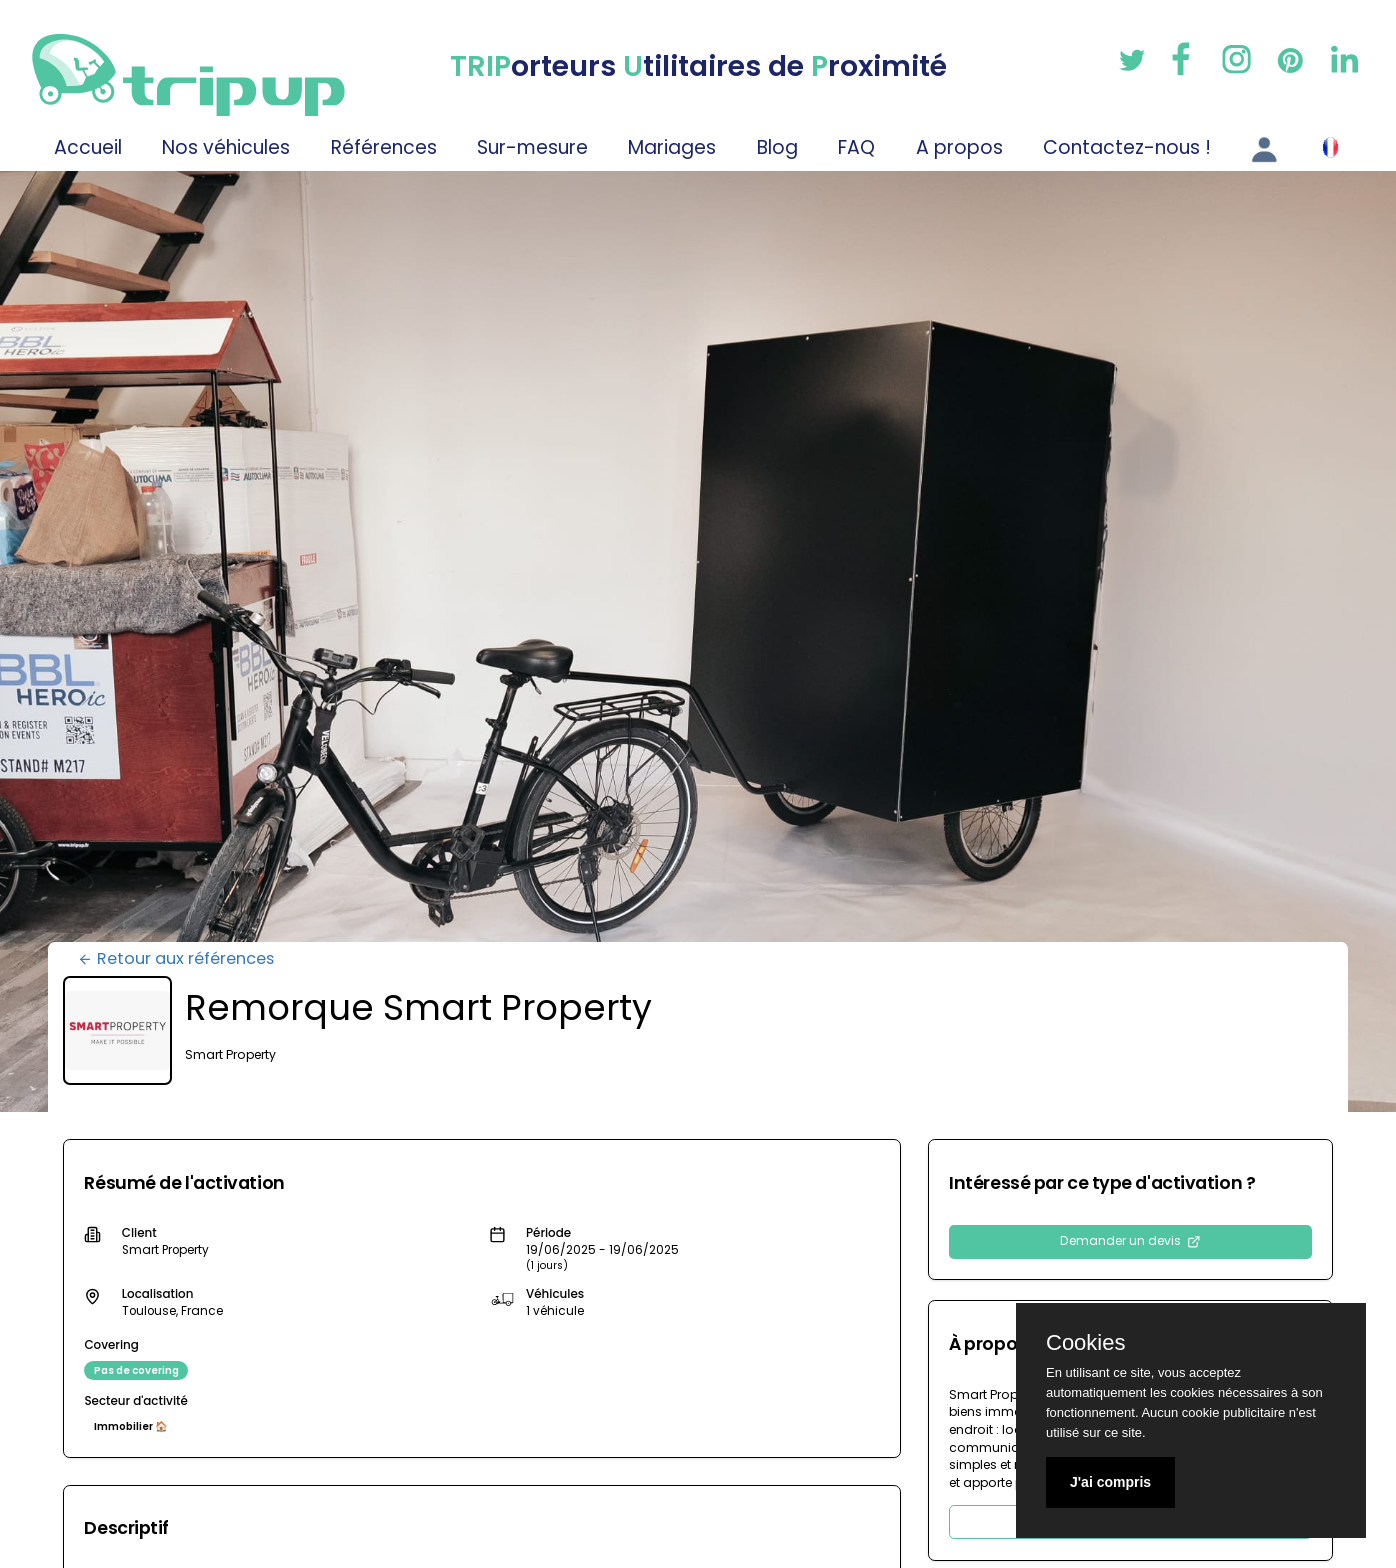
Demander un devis (1130, 1240)
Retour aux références (175, 958)
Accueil (88, 147)
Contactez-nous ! (1127, 147)
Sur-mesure (532, 147)
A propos (959, 147)
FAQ (856, 147)
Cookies (1085, 1343)
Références (384, 147)
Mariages (672, 147)
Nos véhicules (226, 147)
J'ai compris (1110, 1482)
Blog (777, 147)
